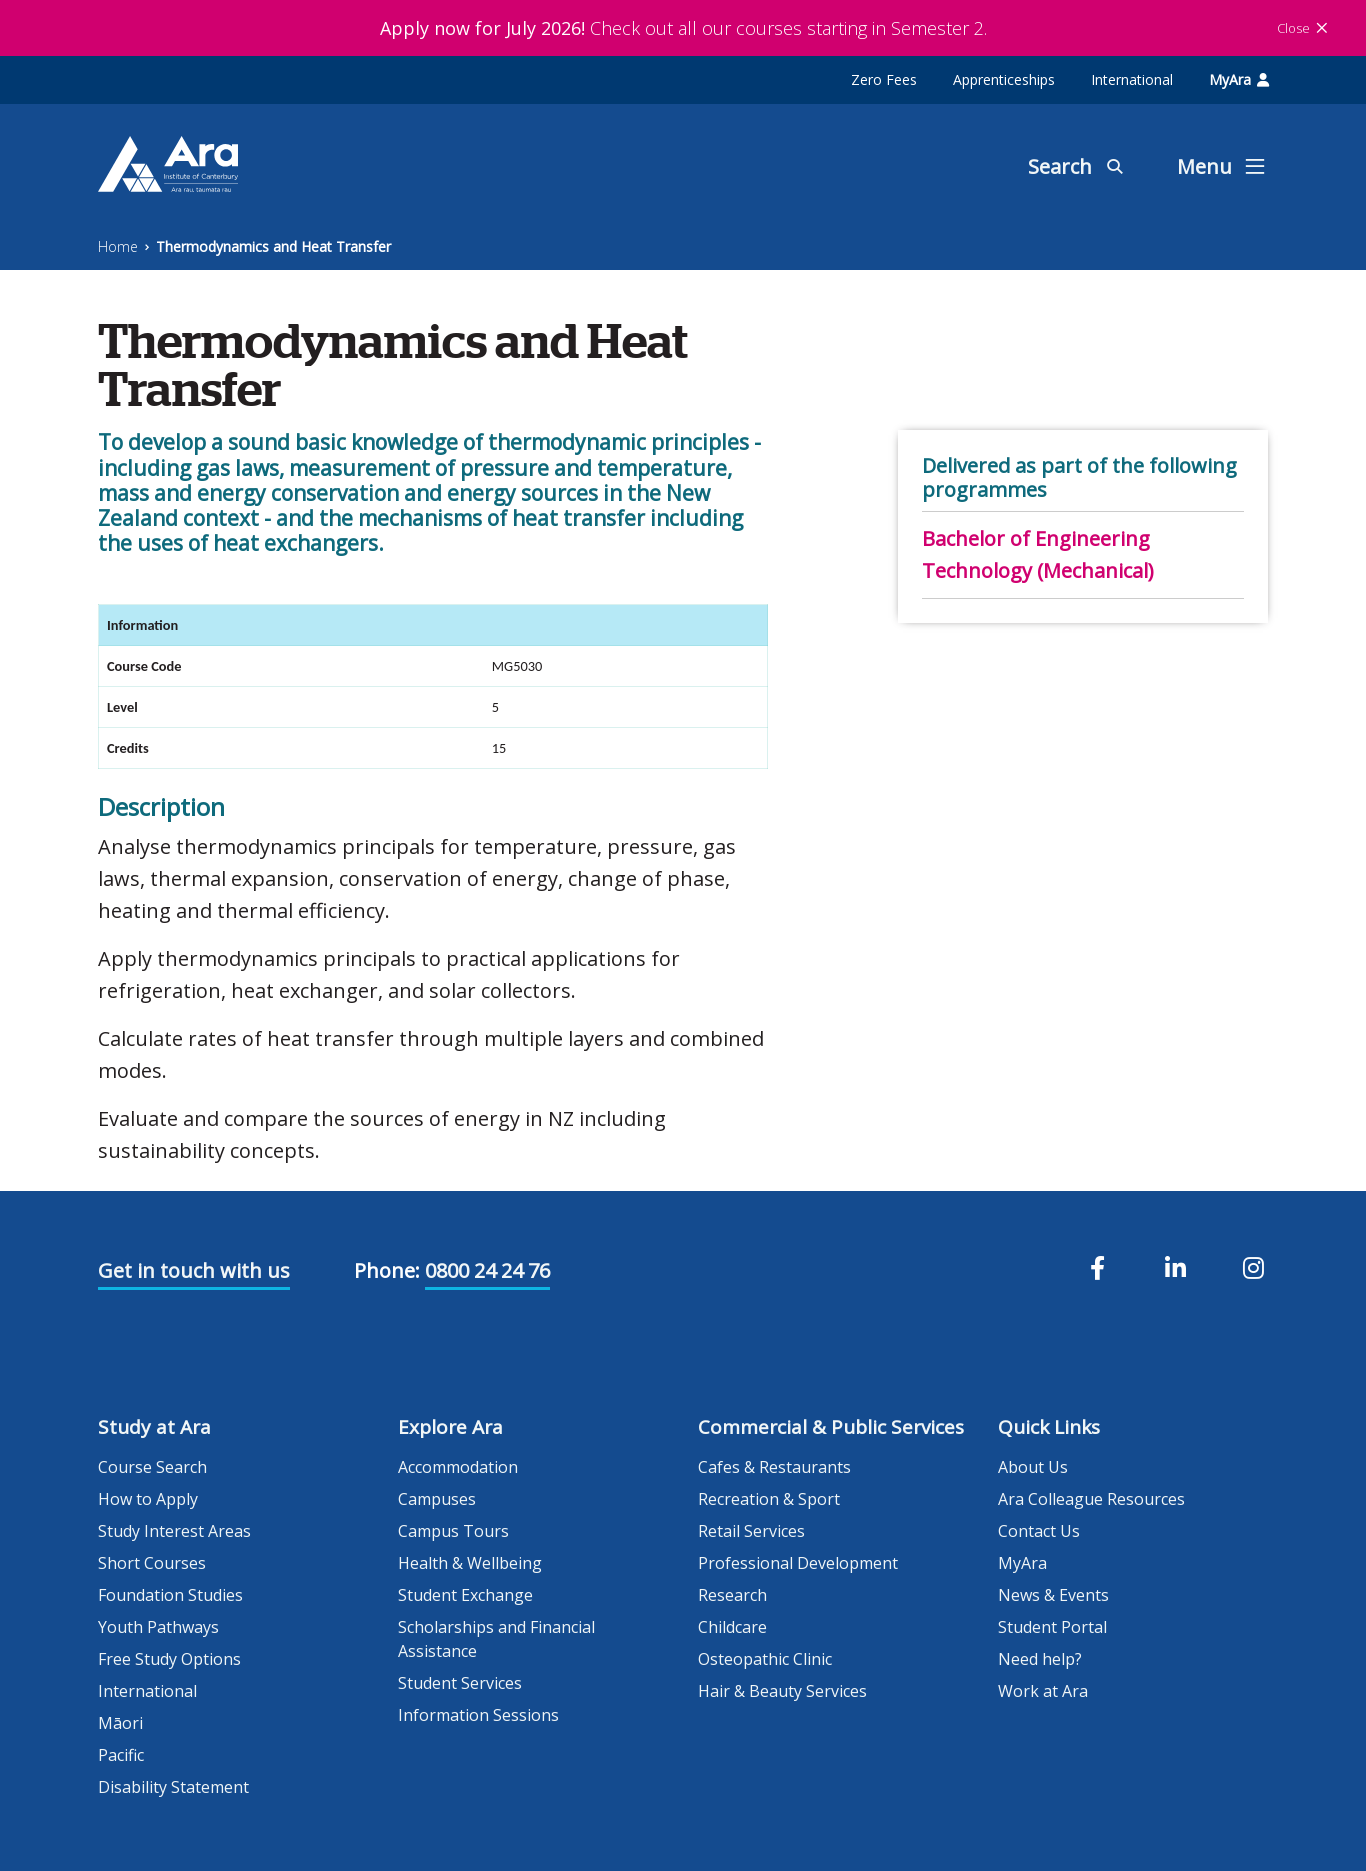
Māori (120, 1723)
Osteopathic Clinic (765, 1659)
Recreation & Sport (769, 1499)
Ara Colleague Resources (1091, 1499)
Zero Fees (884, 79)
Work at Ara (1043, 1691)
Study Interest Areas (174, 1531)
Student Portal (1052, 1627)
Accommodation (458, 1467)
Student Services (460, 1683)
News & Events (1053, 1595)
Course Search (152, 1467)
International (1132, 79)
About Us (1033, 1467)
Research (732, 1595)
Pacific (121, 1755)
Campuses (437, 1499)
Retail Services (751, 1531)
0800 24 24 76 (487, 1270)
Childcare (732, 1627)
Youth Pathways (158, 1627)
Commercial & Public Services (831, 1427)
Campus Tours (453, 1531)
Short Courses (152, 1563)
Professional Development (798, 1563)
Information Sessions (478, 1715)
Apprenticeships (1004, 79)
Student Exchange (465, 1595)
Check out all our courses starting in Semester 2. (683, 28)
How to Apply (148, 1499)
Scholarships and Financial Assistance (496, 1639)
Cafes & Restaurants (774, 1467)
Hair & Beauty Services (782, 1691)
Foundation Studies (170, 1595)
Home (118, 246)
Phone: (387, 1270)
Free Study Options (169, 1659)
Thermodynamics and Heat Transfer (273, 246)
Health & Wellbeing (470, 1563)
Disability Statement (173, 1787)
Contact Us (1039, 1531)
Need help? (1040, 1659)
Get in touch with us (194, 1270)
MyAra (1239, 79)
